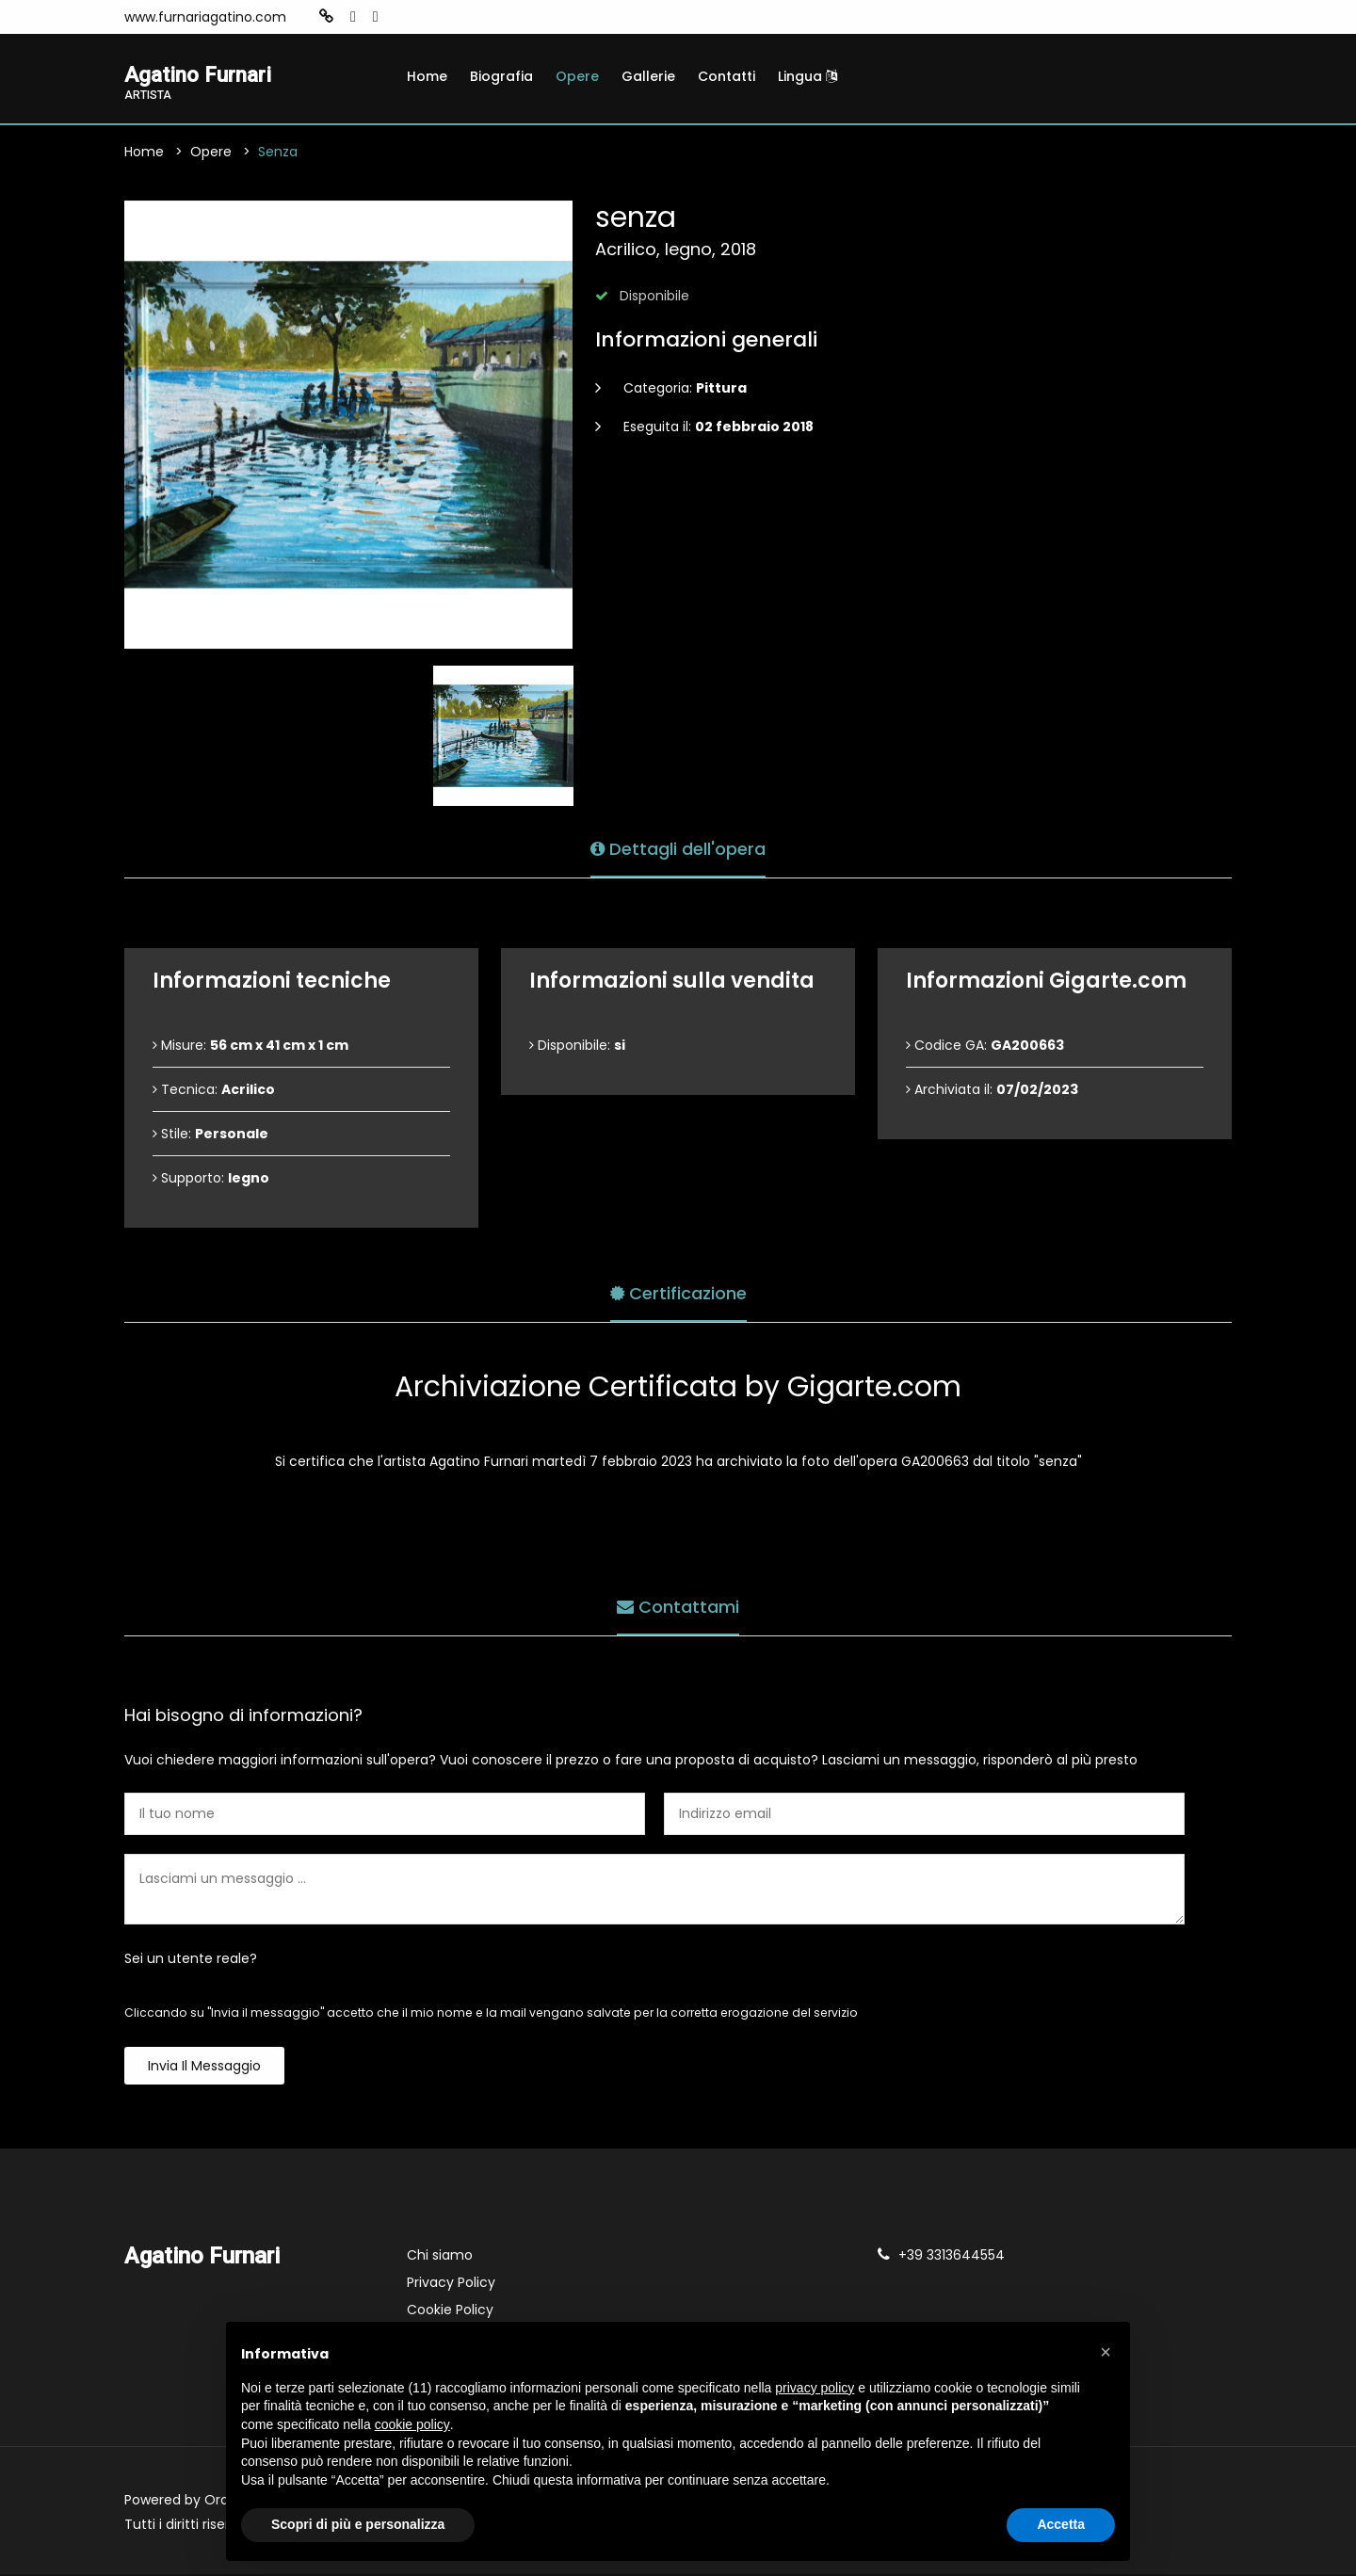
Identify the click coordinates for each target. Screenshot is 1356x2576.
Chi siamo (440, 2256)
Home (427, 76)
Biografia (501, 76)
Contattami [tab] (678, 1606)
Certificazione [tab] (678, 1292)
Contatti (726, 76)
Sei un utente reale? (190, 1960)
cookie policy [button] (412, 2424)
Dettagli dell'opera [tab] (678, 848)
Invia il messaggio (204, 2067)
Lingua (807, 76)
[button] (1105, 2352)
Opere (577, 76)
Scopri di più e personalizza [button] (357, 2524)
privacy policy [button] (814, 2387)
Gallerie (648, 76)
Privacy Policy (451, 2284)
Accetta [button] (1061, 2524)
